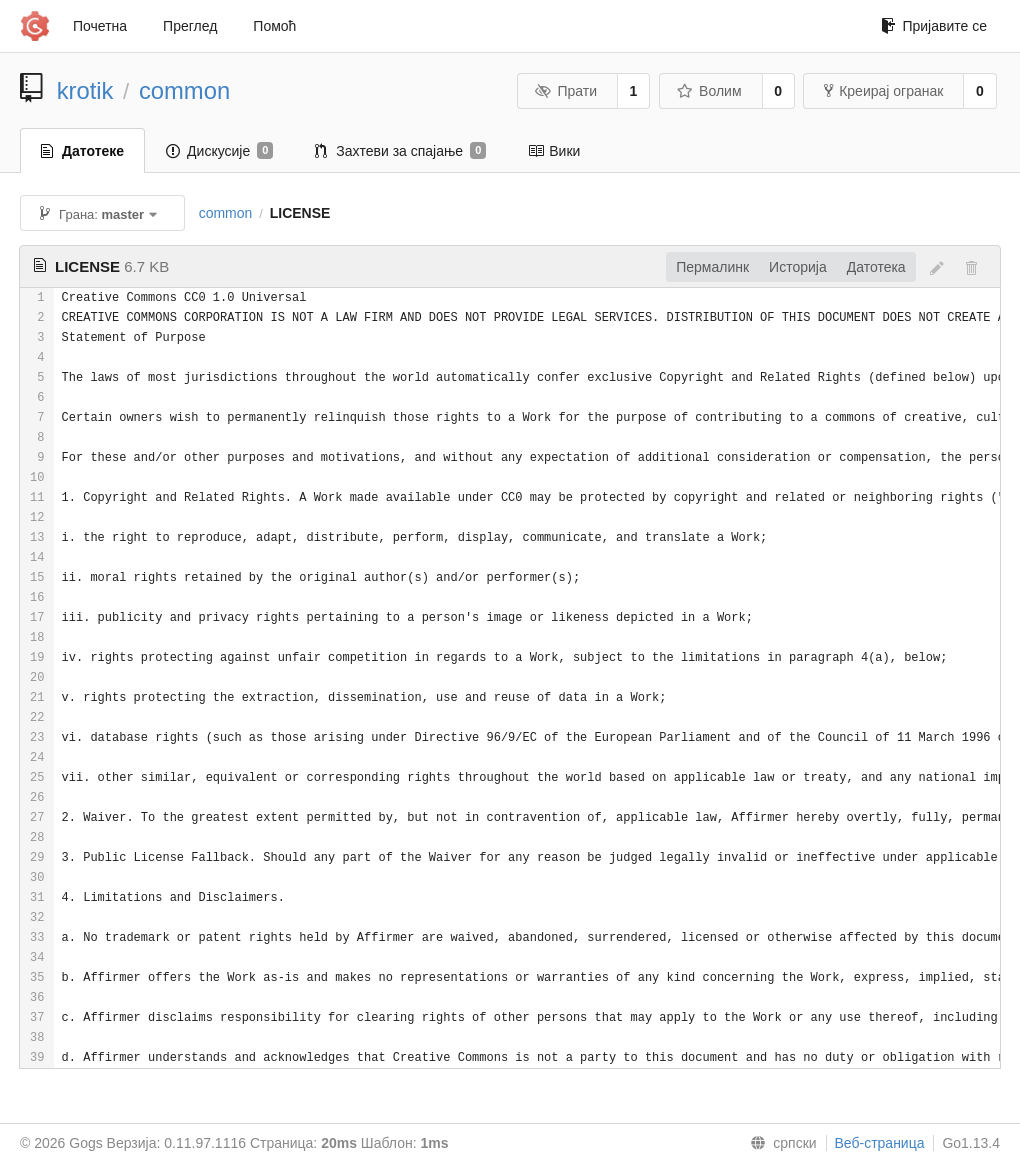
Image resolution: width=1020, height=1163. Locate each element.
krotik (85, 90)
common (184, 90)
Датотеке (82, 151)
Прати (566, 91)
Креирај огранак (883, 91)
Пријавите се (934, 26)
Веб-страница (880, 1143)
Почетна (100, 26)
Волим (709, 91)
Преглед (190, 26)
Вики (554, 151)
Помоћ (274, 26)
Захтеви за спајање (400, 151)
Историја (798, 267)
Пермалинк (712, 267)
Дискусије (219, 151)
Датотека (876, 267)
